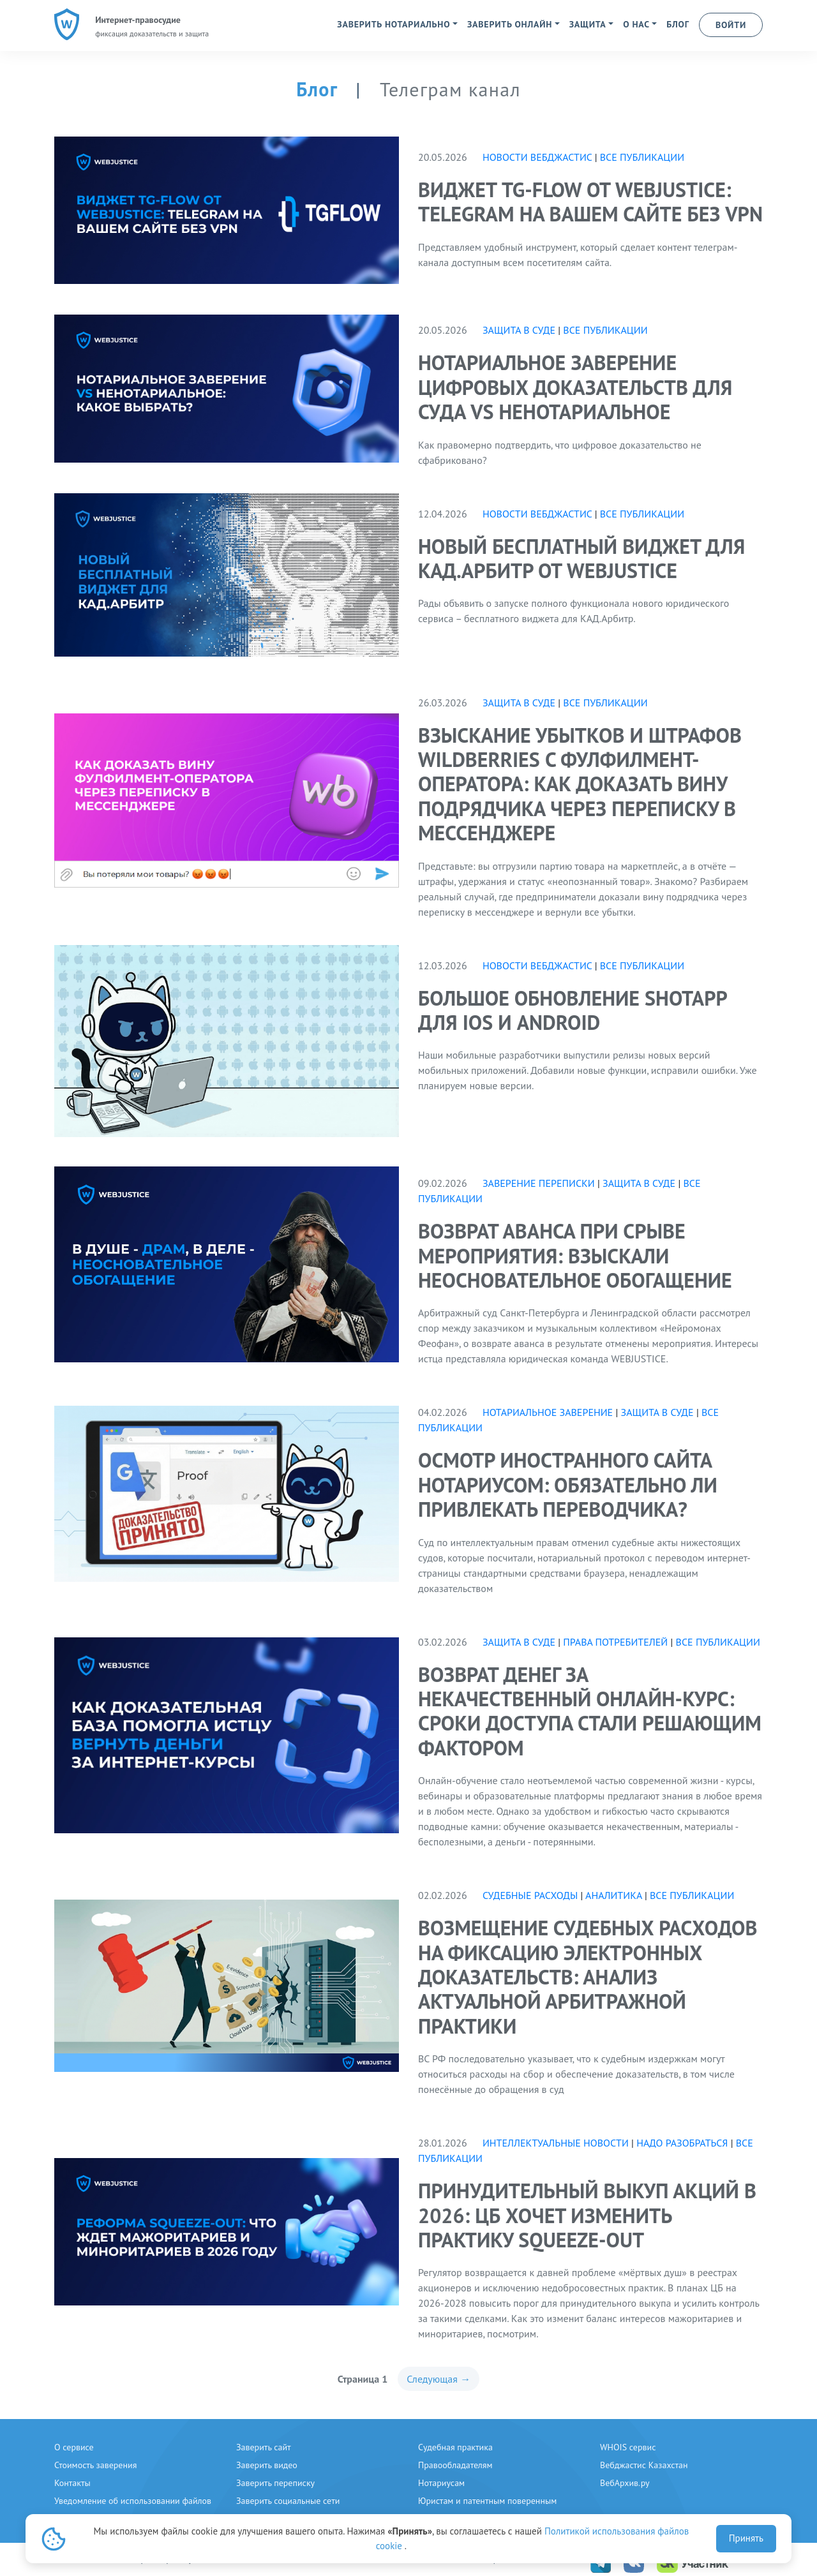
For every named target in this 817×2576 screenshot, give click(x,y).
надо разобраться (682, 2142)
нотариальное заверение (548, 1412)
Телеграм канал (450, 89)
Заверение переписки (539, 1183)
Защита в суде (519, 330)
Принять (746, 2538)
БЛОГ (677, 24)
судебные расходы (530, 1895)
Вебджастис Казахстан (643, 2465)
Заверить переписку (275, 2483)
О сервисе (74, 2447)
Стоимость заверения (95, 2465)
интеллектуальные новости (557, 2142)
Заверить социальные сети (288, 2500)
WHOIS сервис (628, 2447)
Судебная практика (455, 2447)
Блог (319, 89)
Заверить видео (266, 2465)
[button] (397, 24)
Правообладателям (455, 2465)
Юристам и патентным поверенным (487, 2500)
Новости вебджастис (537, 157)
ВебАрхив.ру (625, 2483)
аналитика (613, 1895)
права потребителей (615, 1641)
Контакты (72, 2483)
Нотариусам (441, 2483)
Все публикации (642, 157)
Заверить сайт (263, 2447)
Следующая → (438, 2378)
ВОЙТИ (731, 25)
